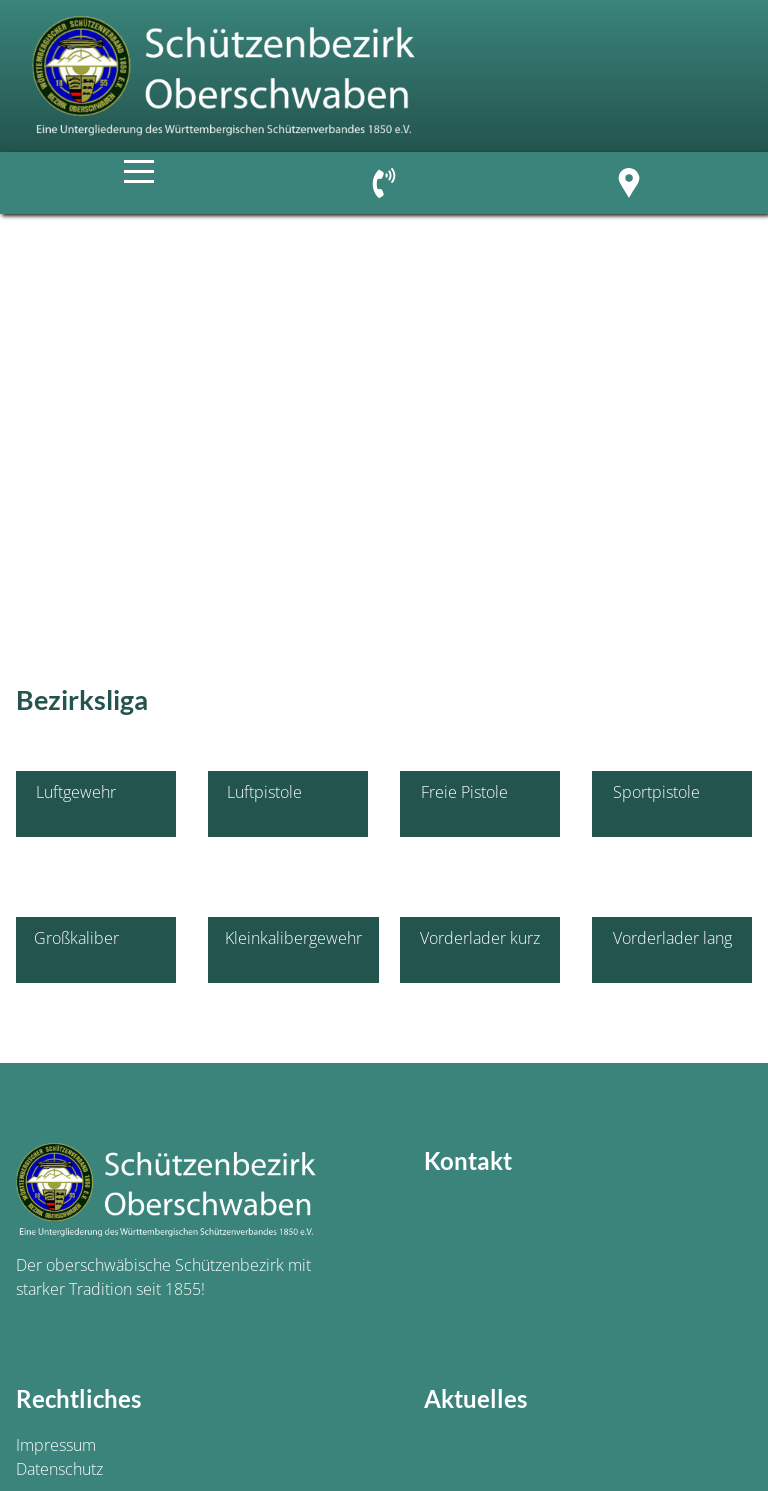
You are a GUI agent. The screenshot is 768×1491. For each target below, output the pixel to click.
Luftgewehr (96, 804)
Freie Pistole (480, 804)
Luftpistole (288, 804)
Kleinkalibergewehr (293, 950)
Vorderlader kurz (480, 950)
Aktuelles (475, 1398)
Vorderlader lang (672, 950)
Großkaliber (96, 950)
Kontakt (468, 1160)
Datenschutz (59, 1469)
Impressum (56, 1445)
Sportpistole (672, 804)
